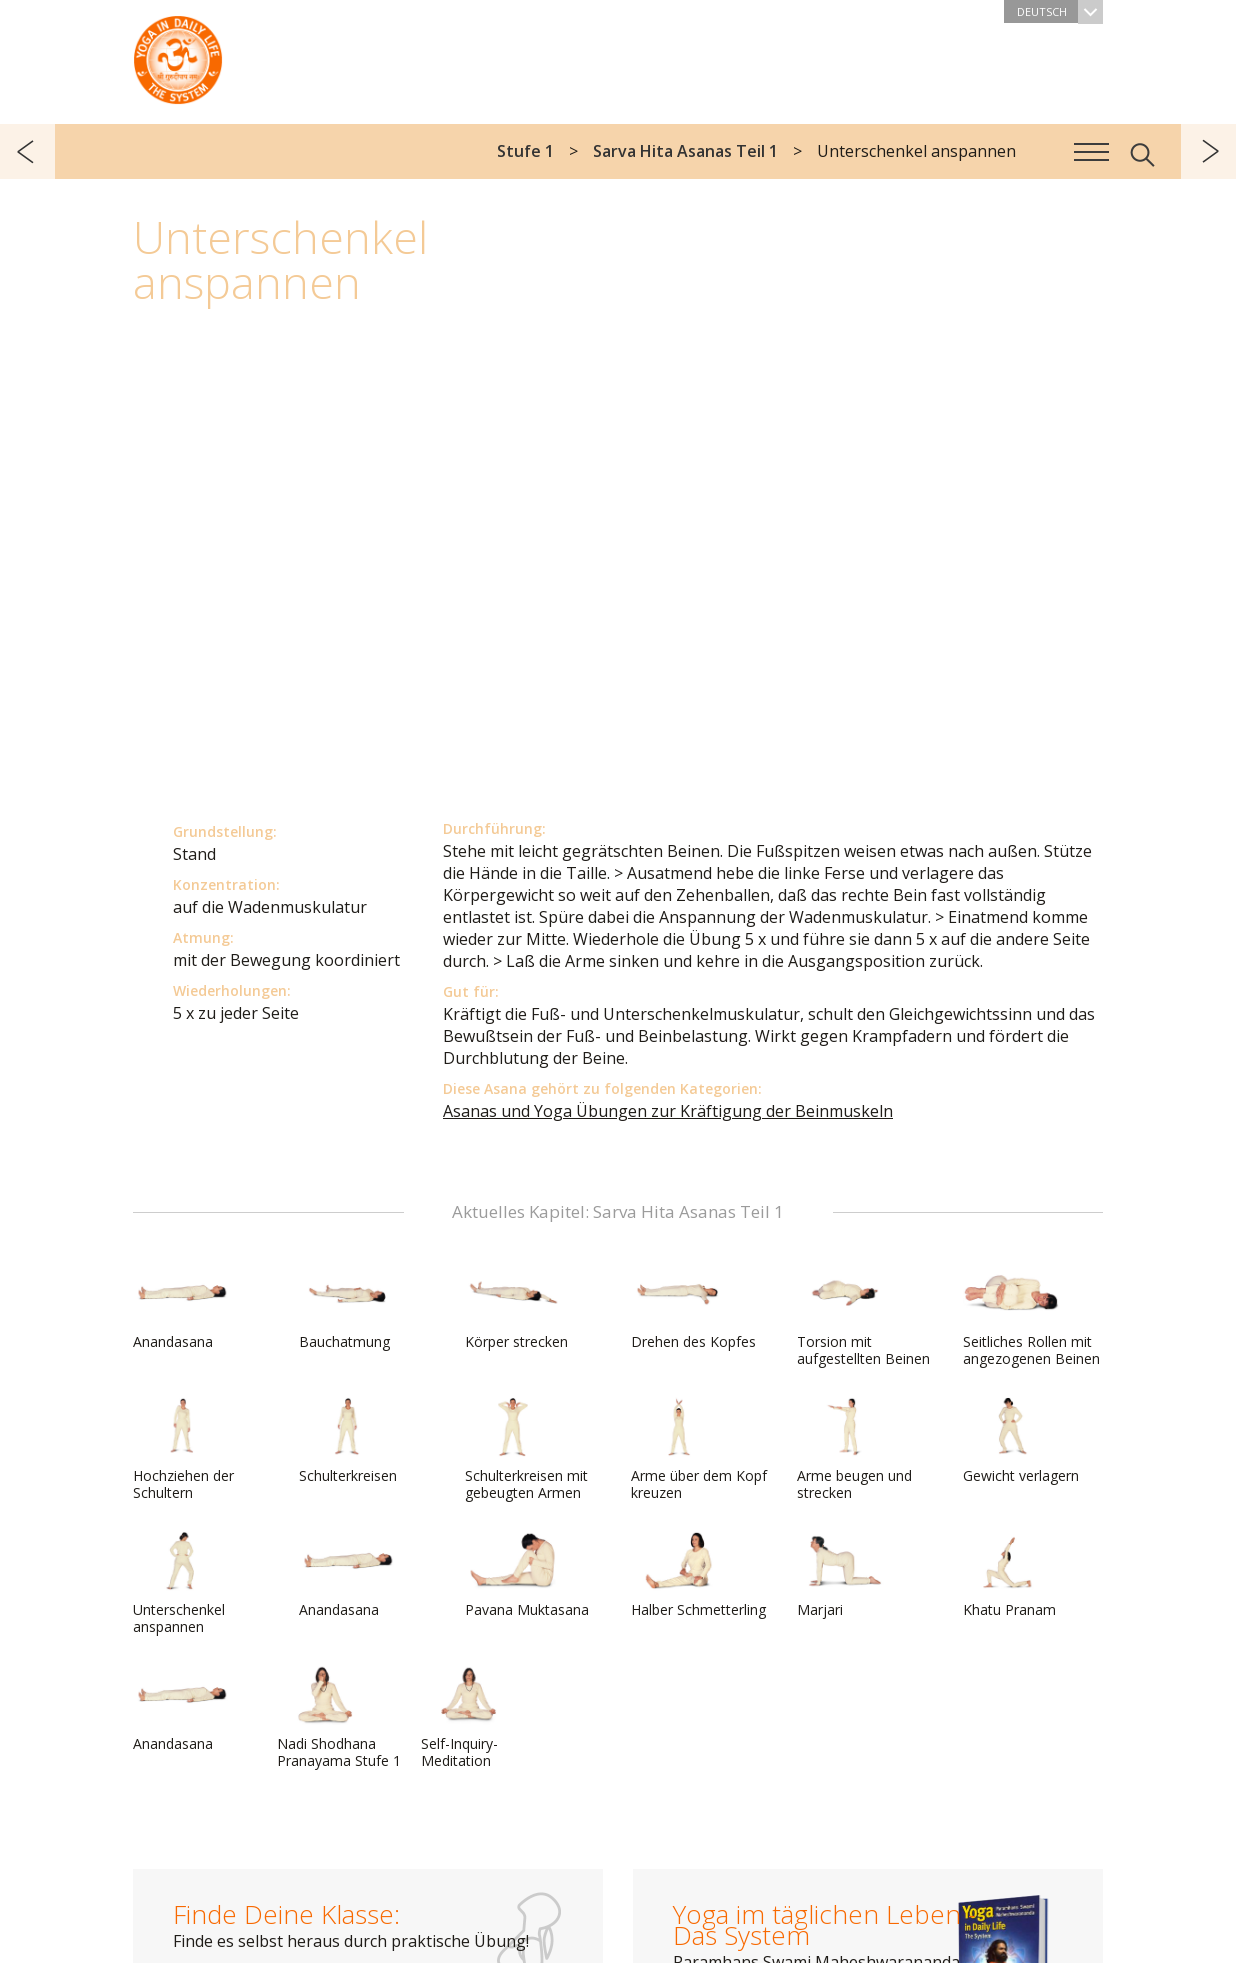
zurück (27, 151)
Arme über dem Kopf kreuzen (699, 1449)
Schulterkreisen (348, 1441)
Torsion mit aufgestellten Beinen (863, 1315)
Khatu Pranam (1011, 1575)
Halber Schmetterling (698, 1575)
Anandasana (181, 1307)
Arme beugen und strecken (854, 1449)
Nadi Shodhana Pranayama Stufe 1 (339, 1717)
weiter (1208, 151)
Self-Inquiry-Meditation (469, 1717)
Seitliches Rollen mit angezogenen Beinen (1031, 1315)
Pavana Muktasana (527, 1575)
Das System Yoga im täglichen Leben (178, 55)
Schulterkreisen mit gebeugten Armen (526, 1449)
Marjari (845, 1575)
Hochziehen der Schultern (183, 1449)
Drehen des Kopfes (693, 1307)
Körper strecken (516, 1307)
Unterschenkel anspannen (181, 1583)
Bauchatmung (347, 1307)
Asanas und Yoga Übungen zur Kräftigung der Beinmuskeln (668, 1111)
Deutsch (1060, 11)
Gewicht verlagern (1021, 1441)
